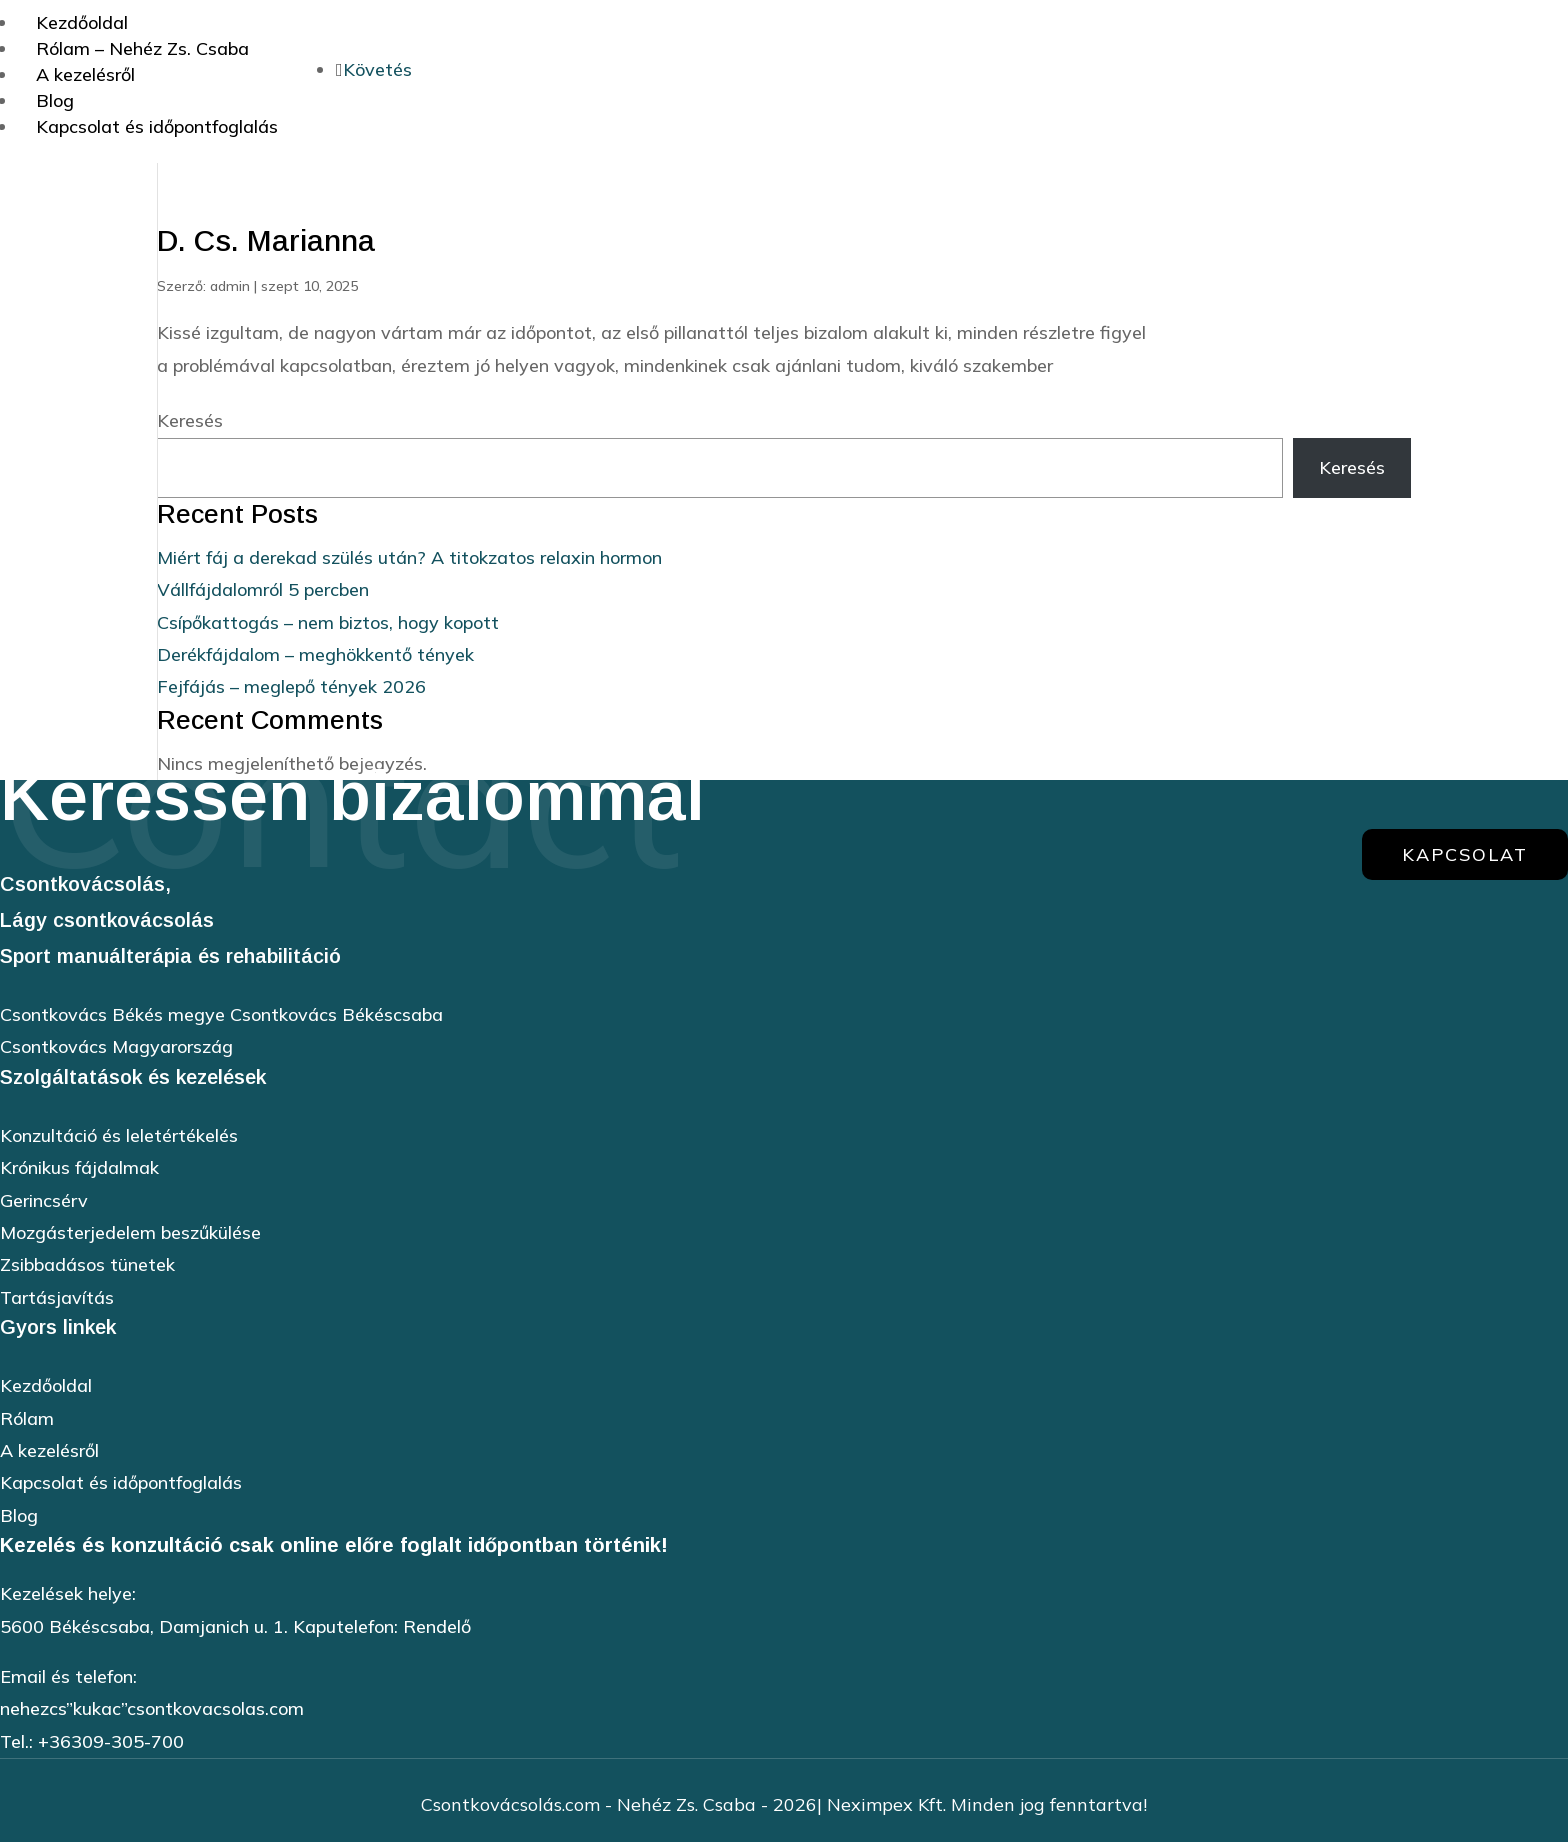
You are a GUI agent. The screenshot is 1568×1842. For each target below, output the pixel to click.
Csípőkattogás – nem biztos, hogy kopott (328, 622)
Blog (19, 1515)
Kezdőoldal (46, 1385)
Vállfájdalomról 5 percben (263, 589)
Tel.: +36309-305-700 (92, 1741)
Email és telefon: (68, 1676)
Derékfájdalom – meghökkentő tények (315, 654)
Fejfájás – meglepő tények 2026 (291, 686)
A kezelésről (85, 74)
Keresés (190, 420)
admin (230, 286)
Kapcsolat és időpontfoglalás (157, 126)
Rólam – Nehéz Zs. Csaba (142, 48)
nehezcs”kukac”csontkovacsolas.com (152, 1708)
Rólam (27, 1418)
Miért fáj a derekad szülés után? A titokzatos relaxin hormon (409, 557)
